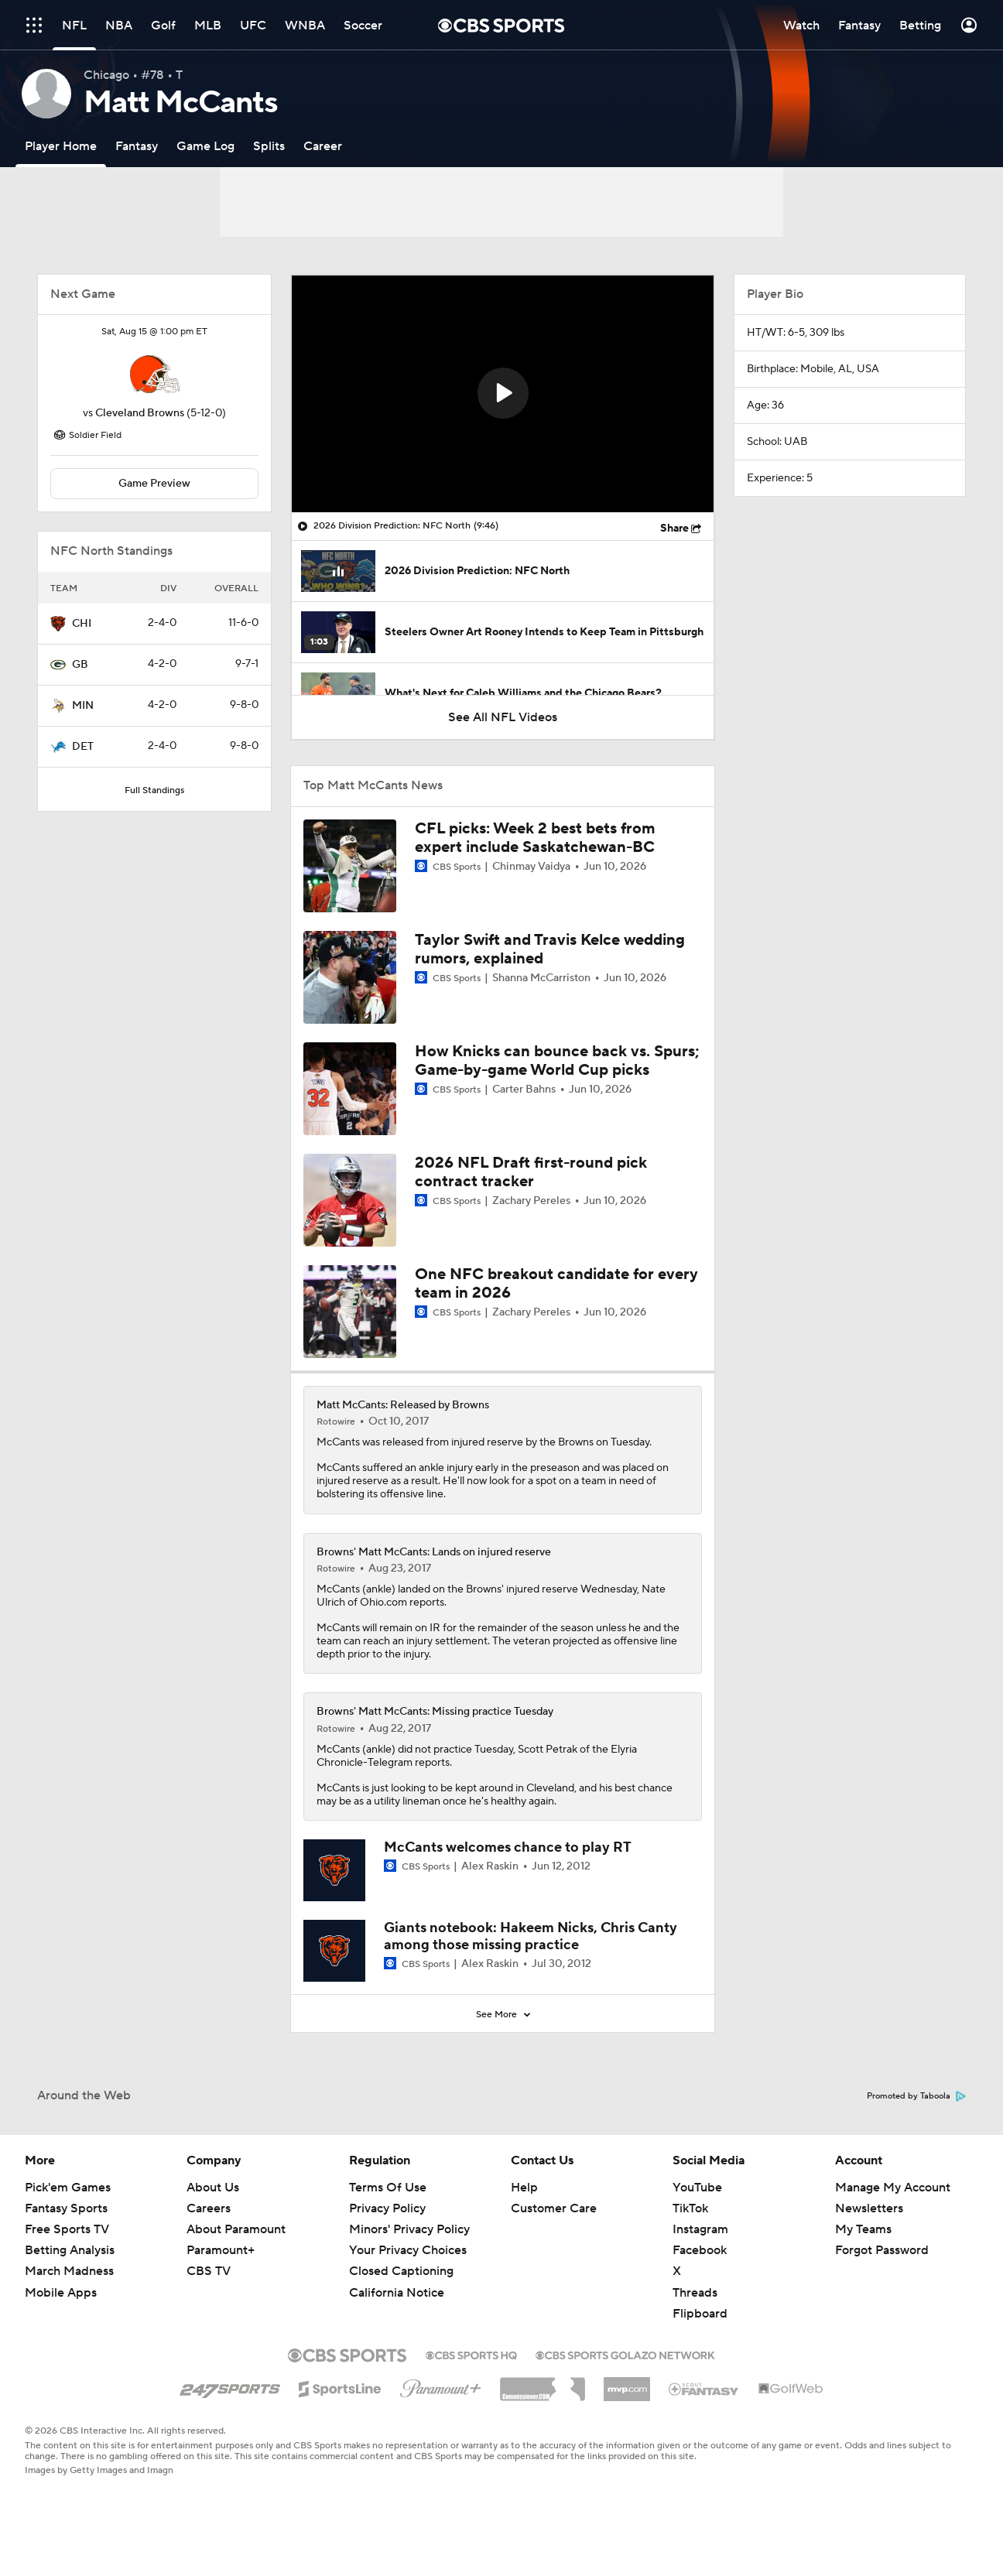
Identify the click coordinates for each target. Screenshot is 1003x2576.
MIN (83, 706)
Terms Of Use (387, 2187)
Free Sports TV (67, 2229)
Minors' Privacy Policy (409, 2229)
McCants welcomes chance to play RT (508, 1847)
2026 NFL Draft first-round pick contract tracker (531, 1172)
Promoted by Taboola (916, 2096)
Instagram (700, 2229)
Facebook (700, 2250)
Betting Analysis (70, 2250)
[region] (503, 393)
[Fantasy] (136, 146)
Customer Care (554, 2208)
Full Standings (154, 790)
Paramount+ (221, 2250)
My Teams (863, 2229)
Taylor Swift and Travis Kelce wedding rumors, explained (550, 949)
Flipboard (700, 2313)
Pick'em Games (68, 2187)
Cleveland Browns (139, 413)
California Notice (396, 2293)
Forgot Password (882, 2250)
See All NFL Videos (502, 717)
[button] (503, 393)
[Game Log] (205, 146)
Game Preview (154, 484)
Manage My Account (892, 2187)
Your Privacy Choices (408, 2250)
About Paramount (236, 2229)
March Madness (69, 2271)
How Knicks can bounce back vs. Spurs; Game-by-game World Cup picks (557, 1061)
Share (674, 528)
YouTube (697, 2187)
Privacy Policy (387, 2208)
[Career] (322, 146)
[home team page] (155, 374)
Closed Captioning (401, 2271)
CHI (81, 624)
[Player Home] (60, 146)
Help (524, 2187)
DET (83, 747)
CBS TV (209, 2271)
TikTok (690, 2208)
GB (80, 665)
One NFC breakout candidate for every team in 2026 (556, 1283)
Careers (209, 2208)
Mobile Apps (61, 2293)
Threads (695, 2293)
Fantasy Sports (66, 2208)
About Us (213, 2187)
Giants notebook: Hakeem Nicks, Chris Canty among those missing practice (530, 1936)
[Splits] (269, 146)
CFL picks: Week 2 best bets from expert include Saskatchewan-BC (535, 838)
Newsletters (869, 2208)
